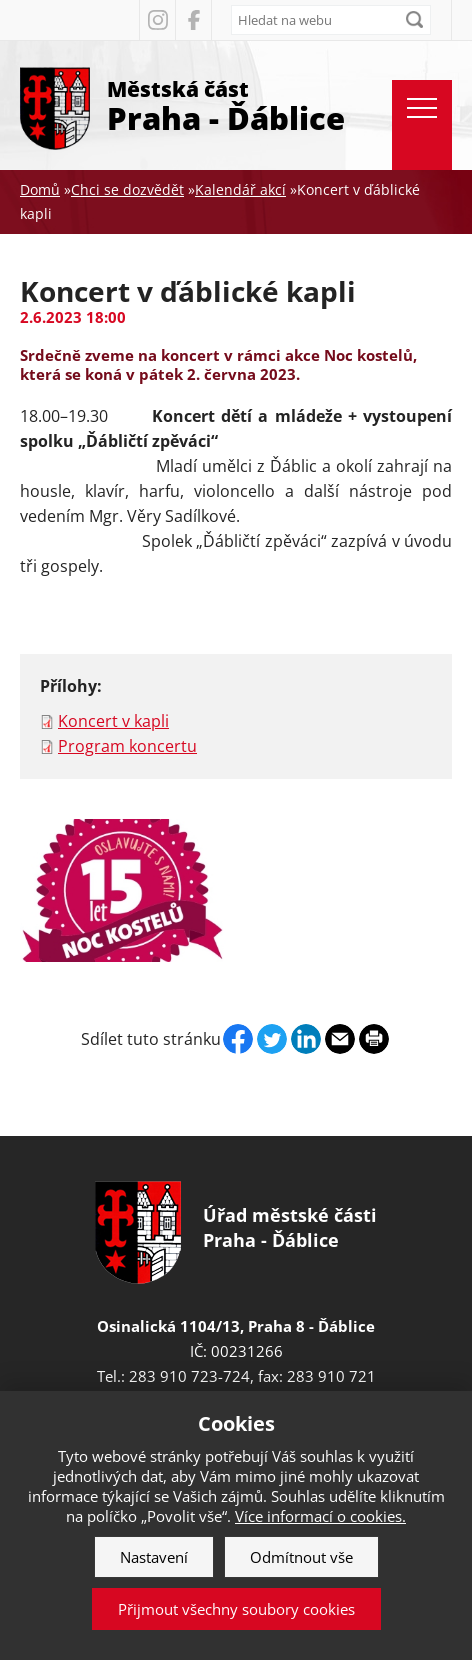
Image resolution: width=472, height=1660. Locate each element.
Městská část (226, 104)
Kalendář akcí (240, 189)
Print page (374, 1039)
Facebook (193, 20)
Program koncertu (127, 746)
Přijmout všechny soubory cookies (236, 1609)
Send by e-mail (340, 1039)
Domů (40, 189)
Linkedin (306, 1039)
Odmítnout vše (301, 1557)
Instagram (157, 20)
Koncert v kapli (113, 721)
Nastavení (154, 1557)
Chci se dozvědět (127, 189)
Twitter (272, 1039)
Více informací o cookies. (320, 1516)
